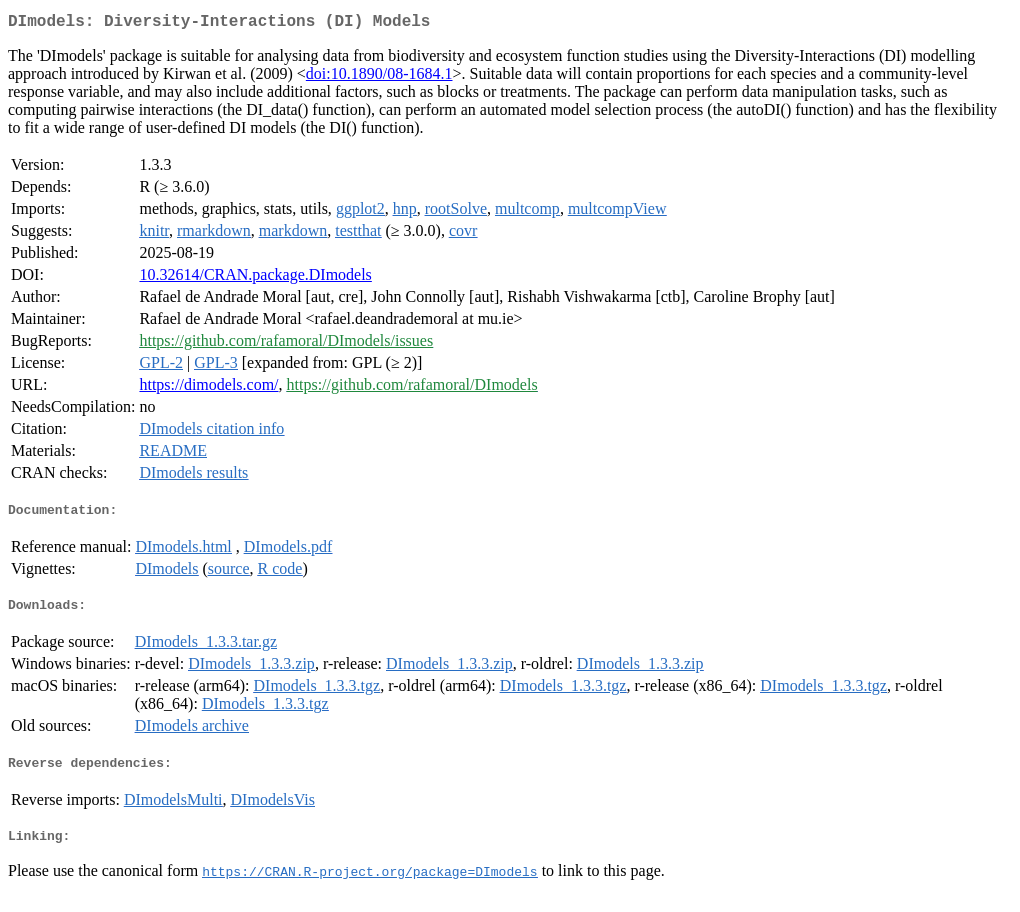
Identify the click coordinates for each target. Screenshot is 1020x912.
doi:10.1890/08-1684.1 (379, 77)
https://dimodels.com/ (208, 388)
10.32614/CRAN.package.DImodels (255, 278)
